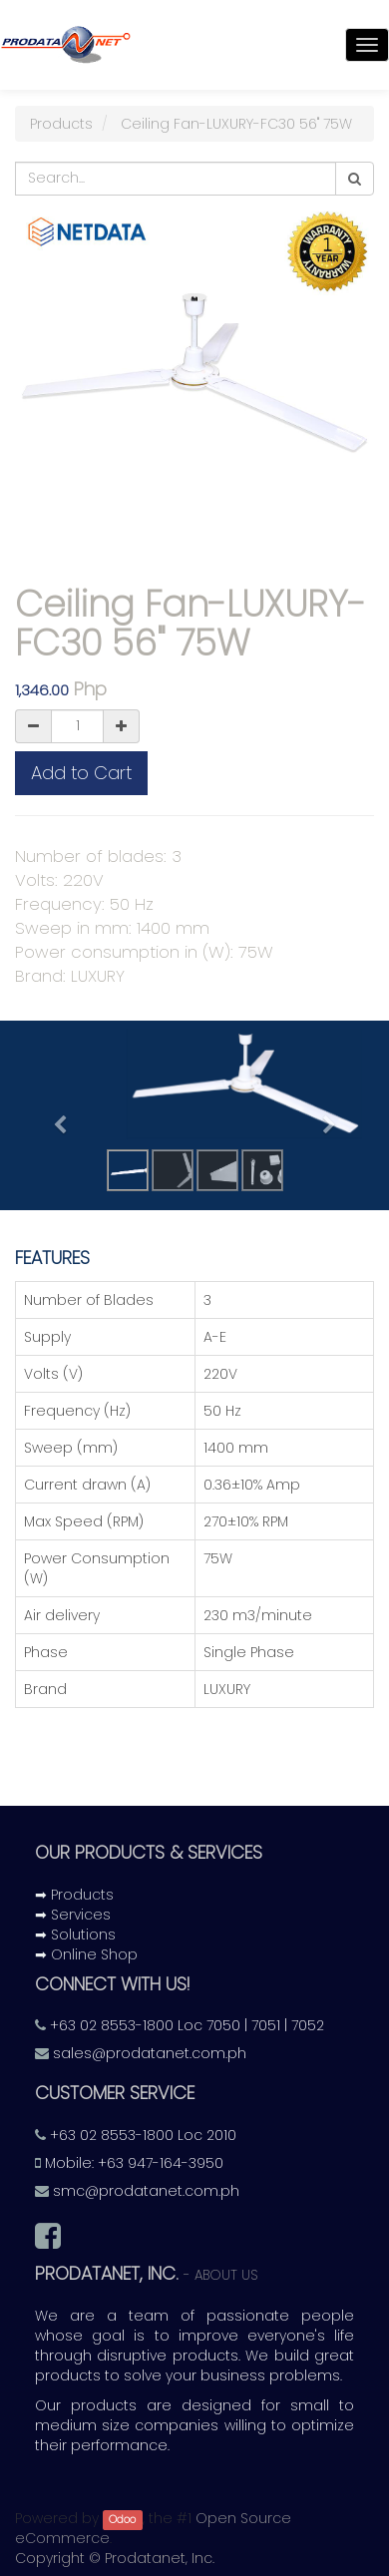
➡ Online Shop (86, 1954)
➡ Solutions (75, 1934)
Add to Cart (81, 772)
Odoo (122, 2519)
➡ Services (73, 1915)
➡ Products (74, 1895)
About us (226, 2275)
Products (61, 124)
